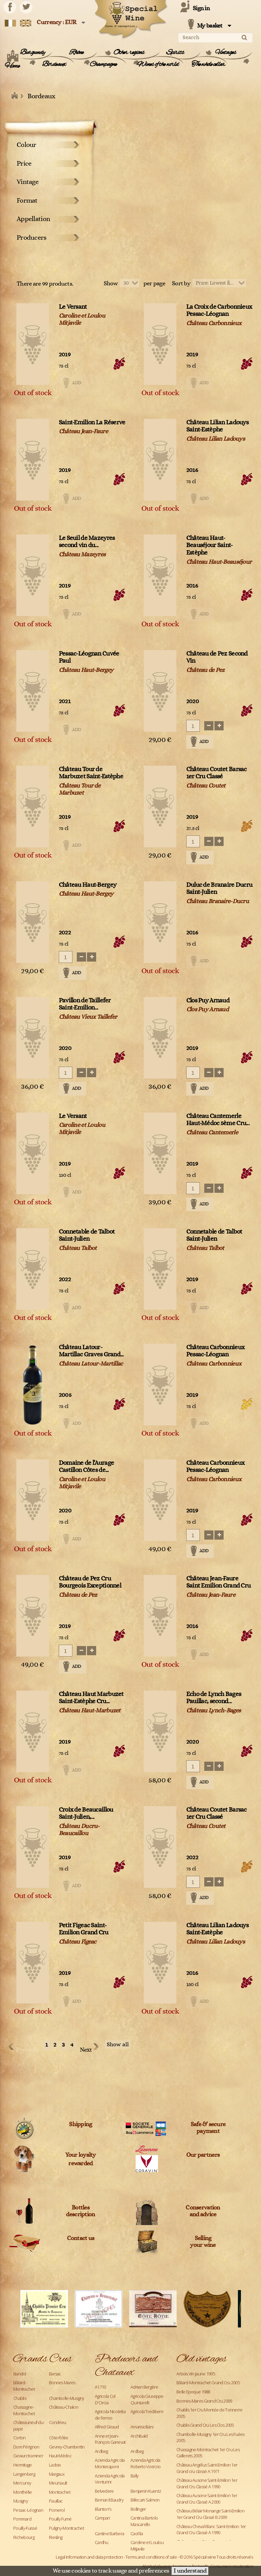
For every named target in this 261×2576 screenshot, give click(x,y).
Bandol (19, 2374)
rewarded (80, 2163)
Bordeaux (54, 64)
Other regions (129, 52)
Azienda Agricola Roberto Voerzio (145, 2463)
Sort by (181, 283)
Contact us (80, 2238)
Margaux (56, 2474)
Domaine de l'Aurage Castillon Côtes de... (86, 1466)
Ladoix (55, 2465)
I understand (190, 2570)
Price (24, 163)
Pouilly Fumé (60, 2519)
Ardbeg (101, 2451)
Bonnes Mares (62, 2382)
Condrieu (57, 2422)
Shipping (80, 2124)
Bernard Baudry (109, 2500)
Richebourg (23, 2537)
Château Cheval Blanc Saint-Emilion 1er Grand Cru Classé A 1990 (211, 2529)
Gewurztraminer (28, 2456)
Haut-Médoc (60, 2456)
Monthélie (22, 2492)
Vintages (225, 52)
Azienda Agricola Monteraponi (109, 2463)
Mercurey (22, 2483)
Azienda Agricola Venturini (109, 2479)
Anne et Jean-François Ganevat (110, 2439)
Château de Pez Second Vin (217, 657)
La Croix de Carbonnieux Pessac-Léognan (219, 310)
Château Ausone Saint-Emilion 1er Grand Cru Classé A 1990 (206, 2483)
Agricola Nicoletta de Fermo (110, 2414)
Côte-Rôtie (58, 2438)
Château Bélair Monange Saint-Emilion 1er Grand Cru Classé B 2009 (210, 2514)
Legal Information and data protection (89, 2557)
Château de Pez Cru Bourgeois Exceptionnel (90, 1582)
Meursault (58, 2483)
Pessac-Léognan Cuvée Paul (89, 657)
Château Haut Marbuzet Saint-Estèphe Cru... (91, 1698)
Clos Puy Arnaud (207, 1000)
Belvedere (104, 2491)
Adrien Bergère (144, 2387)
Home (12, 66)
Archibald (139, 2436)
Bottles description (80, 2211)
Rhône (76, 52)
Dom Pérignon (26, 2447)
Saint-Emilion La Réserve (92, 422)
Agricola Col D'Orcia (105, 2399)
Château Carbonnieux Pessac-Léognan (215, 1351)
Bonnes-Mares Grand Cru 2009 (204, 2401)
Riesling (55, 2537)
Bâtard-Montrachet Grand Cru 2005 (208, 2382)
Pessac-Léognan (28, 2510)
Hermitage (22, 2465)
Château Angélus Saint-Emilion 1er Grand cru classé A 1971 (206, 2468)
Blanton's (103, 2509)
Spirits (175, 52)
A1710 (100, 2387)
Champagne (103, 64)
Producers (32, 237)
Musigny (20, 2501)
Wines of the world (157, 64)
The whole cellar (208, 64)
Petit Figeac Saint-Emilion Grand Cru (83, 1929)
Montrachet (59, 2492)
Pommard (22, 2519)
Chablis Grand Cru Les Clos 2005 (205, 2425)
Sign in (201, 8)
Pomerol (57, 2510)
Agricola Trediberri (146, 2411)
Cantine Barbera (109, 2533)
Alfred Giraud (107, 2427)
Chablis (19, 2398)
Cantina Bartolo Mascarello (144, 2521)
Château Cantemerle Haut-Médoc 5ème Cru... (217, 1120)
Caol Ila (136, 2533)
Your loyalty (80, 2155)
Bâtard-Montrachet (24, 2385)
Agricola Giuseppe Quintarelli (146, 2399)
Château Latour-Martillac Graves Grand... (91, 1351)
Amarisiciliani (141, 2427)
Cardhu (101, 2542)
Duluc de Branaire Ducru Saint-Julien (219, 888)
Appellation (33, 219)
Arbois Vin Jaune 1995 (195, 2374)
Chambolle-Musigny (66, 2398)
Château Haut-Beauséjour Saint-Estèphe (209, 546)
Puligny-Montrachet (66, 2528)
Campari (102, 2518)
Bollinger (138, 2509)
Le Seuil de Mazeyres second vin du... (87, 542)
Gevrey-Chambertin (67, 2447)
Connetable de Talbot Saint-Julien (87, 1235)
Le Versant (73, 306)
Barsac (55, 2374)
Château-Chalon (63, 2407)
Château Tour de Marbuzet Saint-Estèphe (91, 773)
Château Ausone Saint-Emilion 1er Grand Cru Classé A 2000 (206, 2498)
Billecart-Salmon (144, 2500)
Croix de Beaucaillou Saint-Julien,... (86, 1813)
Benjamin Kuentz (145, 2491)
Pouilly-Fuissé (25, 2528)
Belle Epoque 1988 (193, 2392)
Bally (134, 2476)
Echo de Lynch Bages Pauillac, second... (213, 1698)
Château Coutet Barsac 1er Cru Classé (216, 773)
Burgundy (32, 52)
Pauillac (56, 2501)
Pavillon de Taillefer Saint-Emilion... (85, 1004)
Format (27, 200)
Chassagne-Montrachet (24, 2410)
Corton (19, 2438)
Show (111, 283)
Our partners (203, 2155)
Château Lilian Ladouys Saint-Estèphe (217, 426)
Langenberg (24, 2474)
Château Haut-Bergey (87, 884)
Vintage (27, 182)
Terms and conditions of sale (151, 2557)
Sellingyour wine (203, 2242)
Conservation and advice (203, 2211)
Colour (26, 145)
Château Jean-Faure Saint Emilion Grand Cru (218, 1582)
